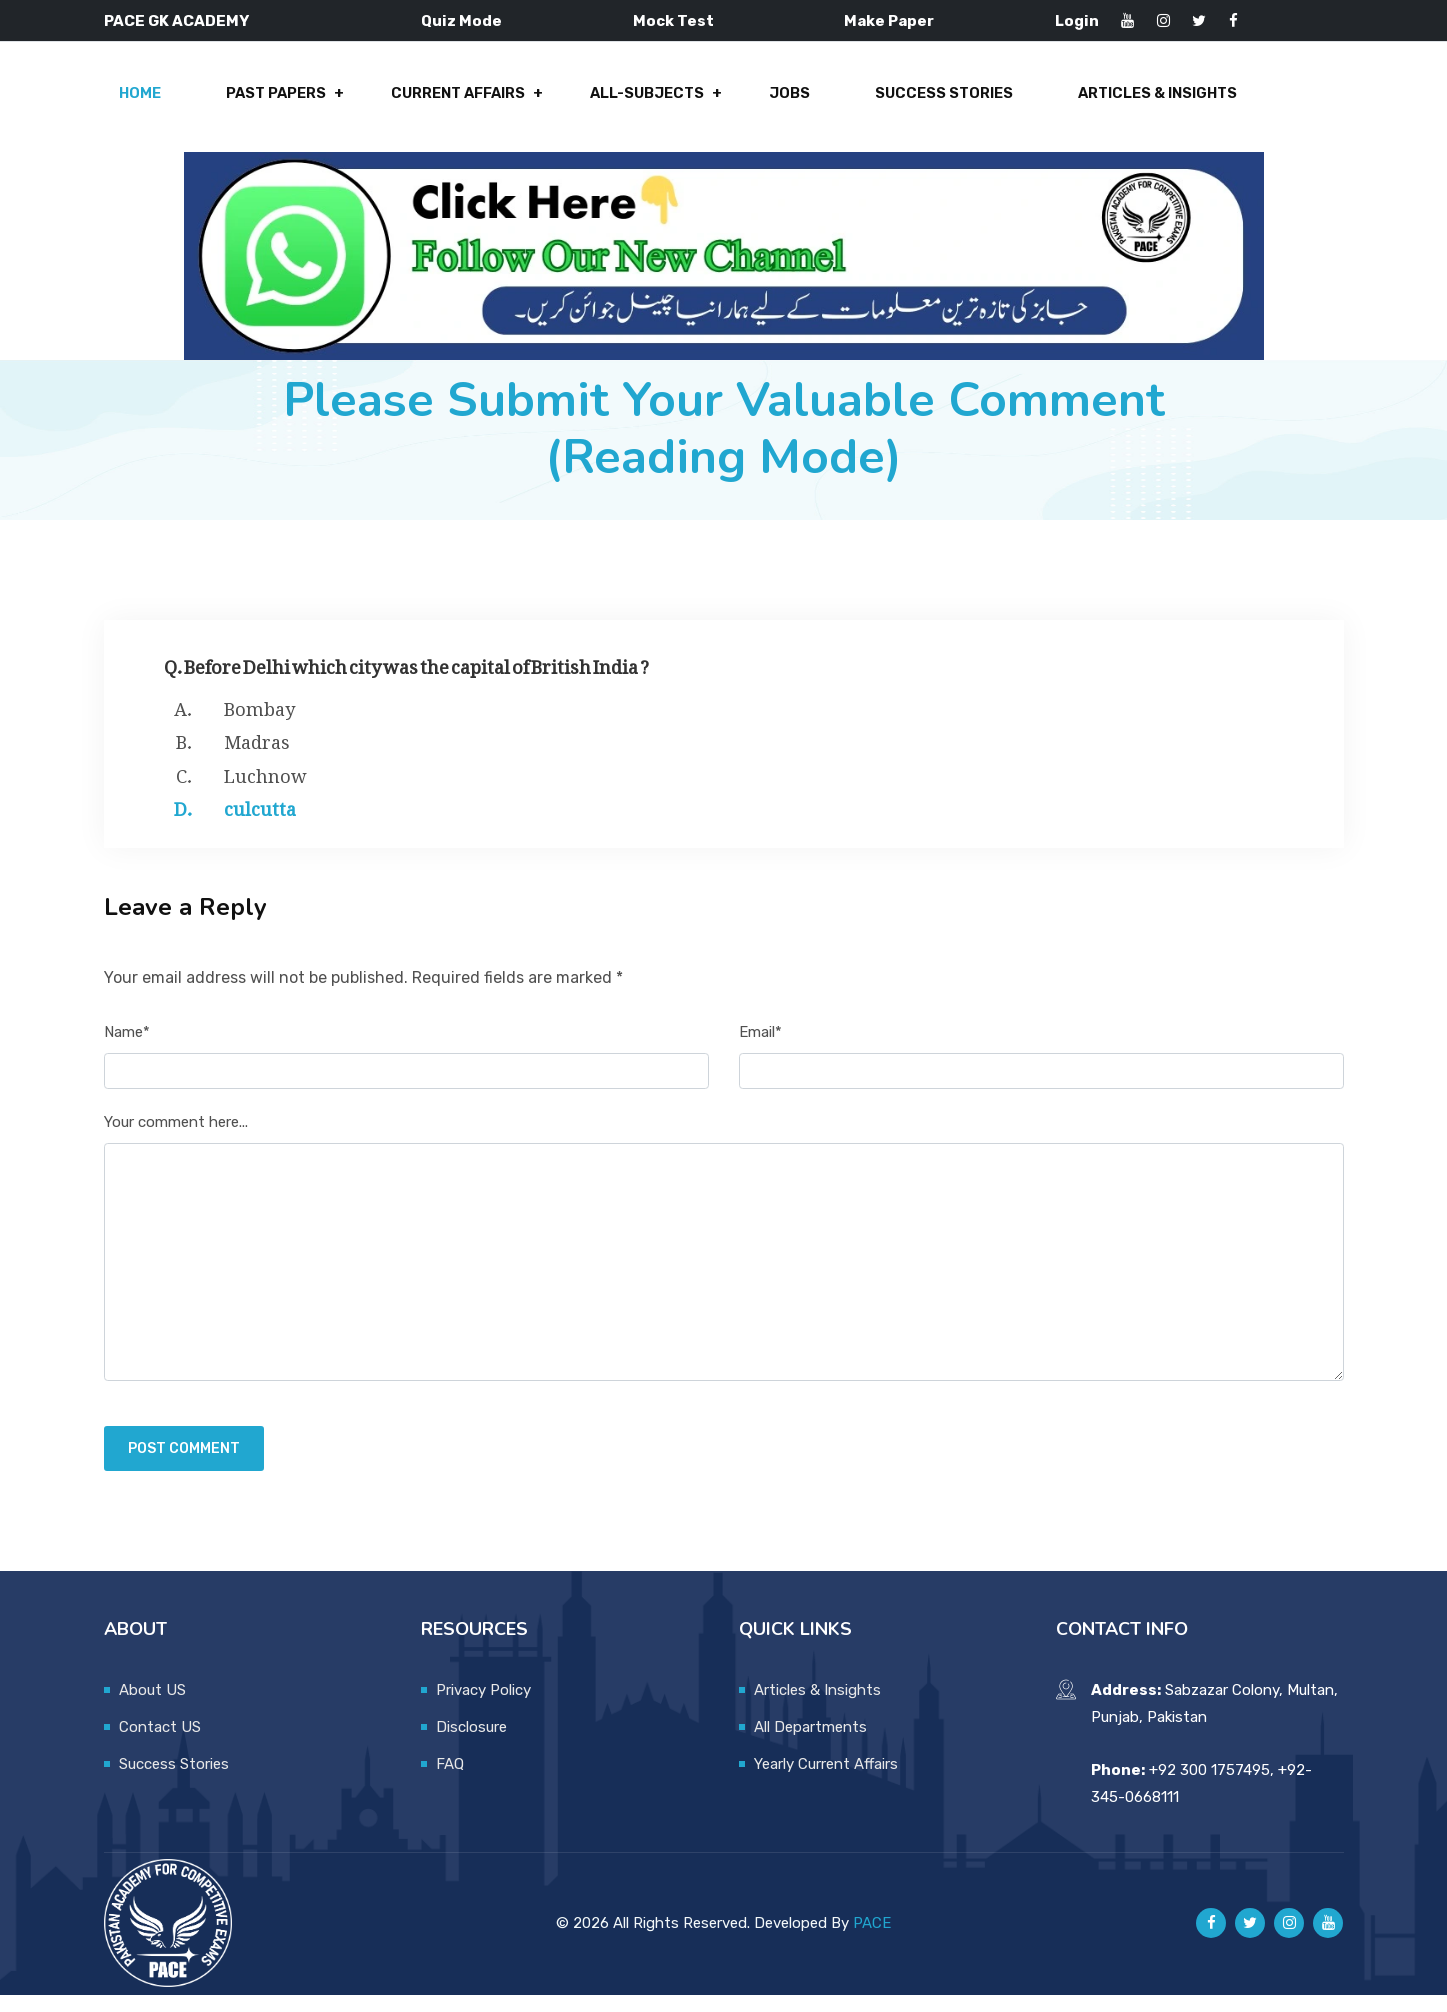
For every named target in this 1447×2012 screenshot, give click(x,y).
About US (152, 1707)
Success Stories (930, 102)
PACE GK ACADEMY (176, 21)
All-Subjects (644, 102)
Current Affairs (459, 102)
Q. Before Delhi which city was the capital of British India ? (406, 679)
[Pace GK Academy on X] (1250, 1941)
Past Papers (280, 102)
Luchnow (265, 789)
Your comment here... (176, 1139)
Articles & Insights (1139, 102)
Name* (127, 1049)
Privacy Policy (483, 1707)
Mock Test (673, 21)
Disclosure (471, 1744)
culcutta (260, 823)
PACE (872, 1940)
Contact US (160, 1744)
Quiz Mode (461, 21)
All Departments (810, 1744)
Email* (760, 1049)
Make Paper (889, 21)
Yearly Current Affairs (826, 1781)
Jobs (781, 102)
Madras (257, 756)
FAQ (450, 1781)
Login (1077, 21)
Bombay (259, 722)
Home (149, 102)
